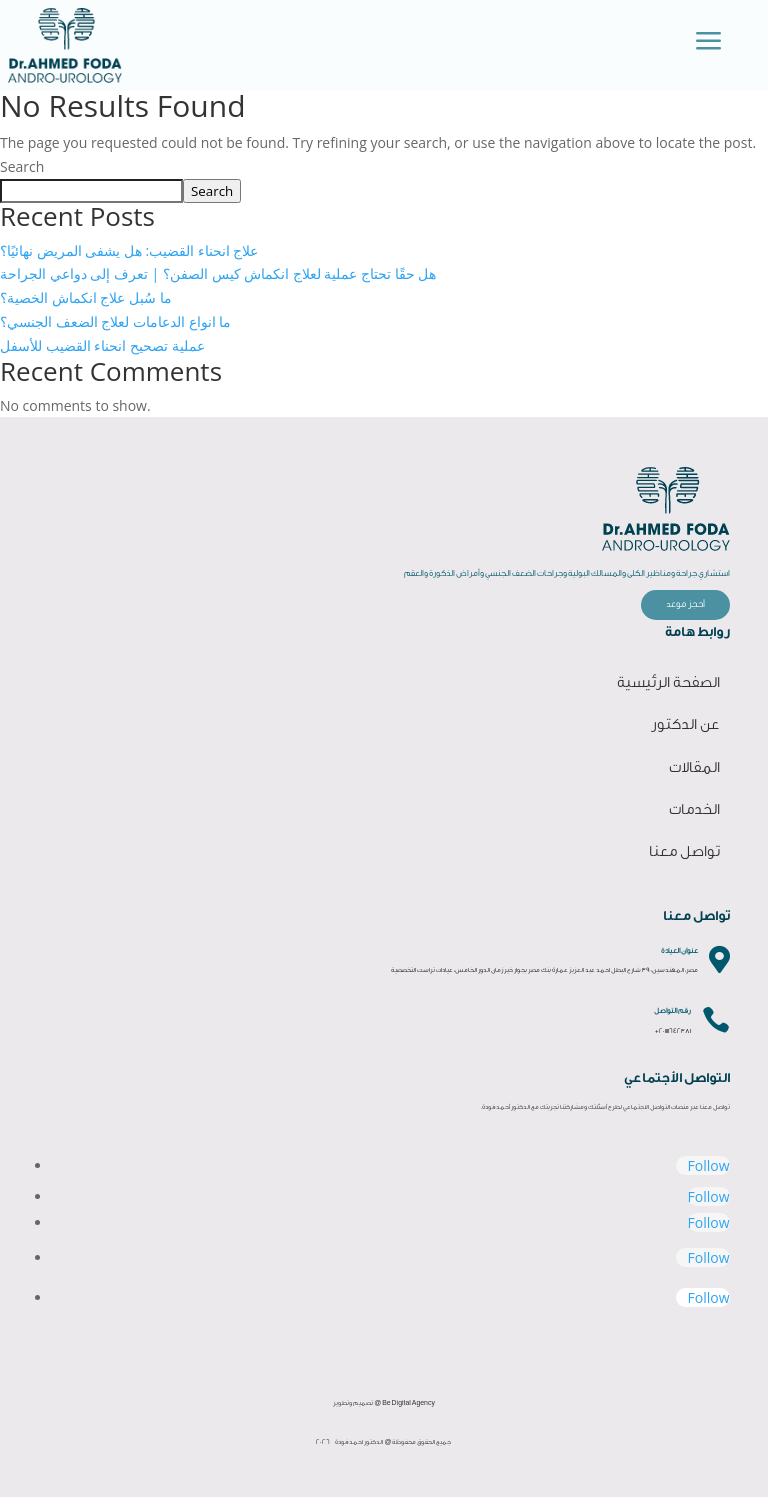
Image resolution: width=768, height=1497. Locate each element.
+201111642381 (673, 1031)
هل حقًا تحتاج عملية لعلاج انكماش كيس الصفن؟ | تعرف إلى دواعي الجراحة (218, 273)
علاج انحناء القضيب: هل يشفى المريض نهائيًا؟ (129, 250)
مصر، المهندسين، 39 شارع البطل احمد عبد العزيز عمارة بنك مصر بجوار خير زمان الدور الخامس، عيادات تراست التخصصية (544, 970)
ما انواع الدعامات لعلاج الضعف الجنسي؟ (115, 321)
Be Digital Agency (408, 1403)
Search (22, 166)
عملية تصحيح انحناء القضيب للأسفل (102, 345)
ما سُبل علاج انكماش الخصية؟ (86, 297)
